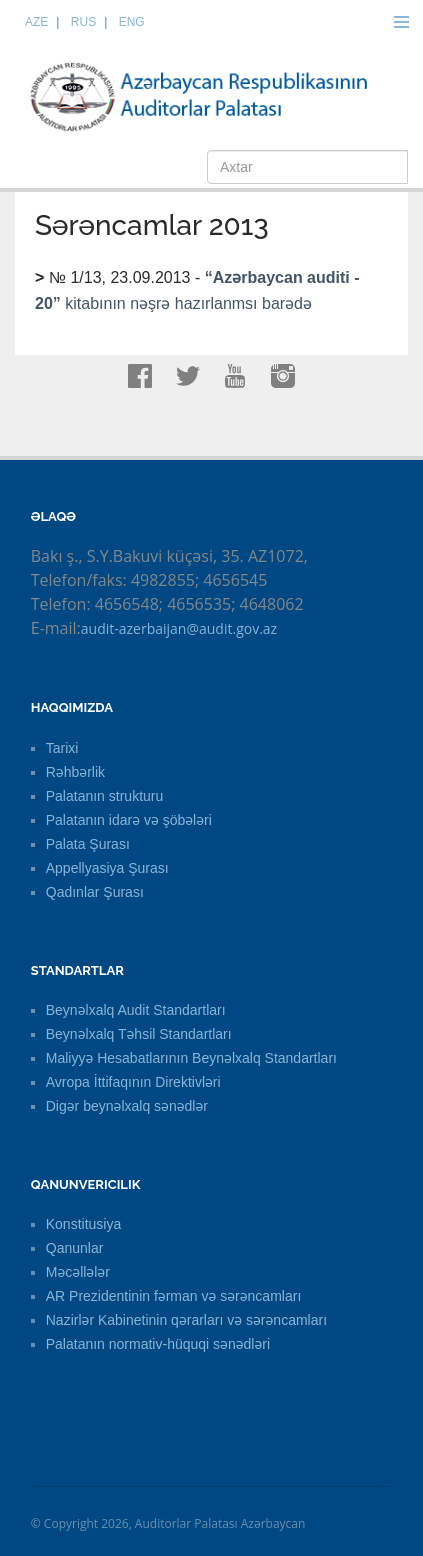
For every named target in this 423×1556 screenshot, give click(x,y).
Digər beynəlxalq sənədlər (127, 1106)
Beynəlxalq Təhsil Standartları (139, 1034)
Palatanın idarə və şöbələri (129, 820)
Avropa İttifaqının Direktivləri (133, 1082)
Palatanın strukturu (105, 796)
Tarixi (62, 748)
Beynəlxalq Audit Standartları (136, 1010)
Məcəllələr (78, 1272)
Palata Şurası (88, 844)
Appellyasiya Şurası (107, 868)
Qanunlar (75, 1248)
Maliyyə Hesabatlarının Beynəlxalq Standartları (191, 1058)
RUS (83, 22)
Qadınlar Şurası (95, 892)
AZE (36, 22)
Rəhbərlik (75, 772)
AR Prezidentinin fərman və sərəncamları (174, 1296)
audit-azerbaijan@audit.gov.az (179, 628)
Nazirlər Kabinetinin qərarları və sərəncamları (186, 1320)
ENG (132, 22)
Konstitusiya (83, 1224)
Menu (401, 22)
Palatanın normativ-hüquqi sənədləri (158, 1344)
